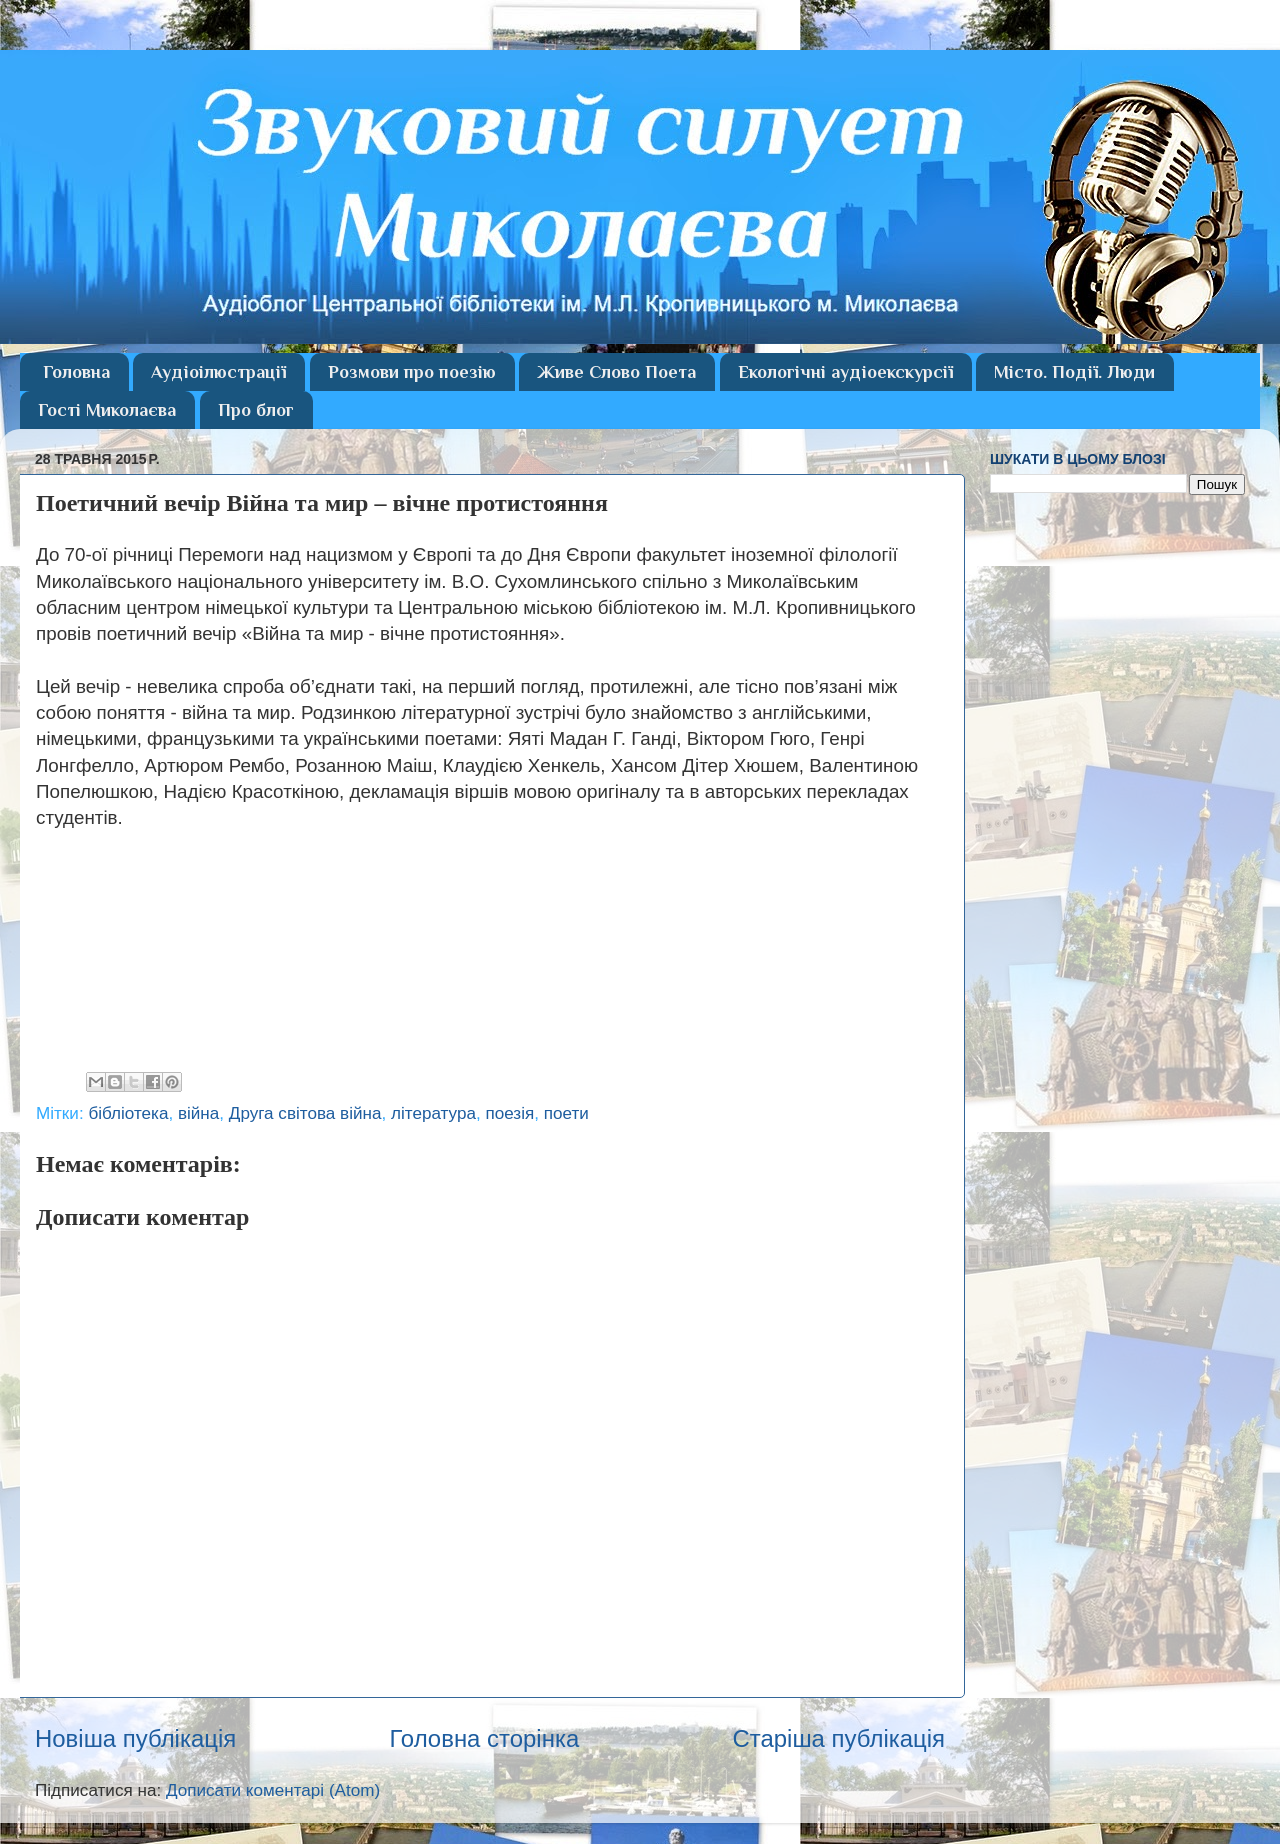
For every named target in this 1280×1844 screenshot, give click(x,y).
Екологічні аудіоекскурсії (845, 372)
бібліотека (128, 1113)
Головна (76, 372)
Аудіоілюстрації (218, 372)
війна (198, 1113)
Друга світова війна (305, 1113)
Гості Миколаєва (107, 410)
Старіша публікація (838, 1738)
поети (566, 1113)
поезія (509, 1113)
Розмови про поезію (412, 372)
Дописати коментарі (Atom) (273, 1790)
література (433, 1113)
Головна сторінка (484, 1738)
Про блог (256, 410)
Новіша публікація (135, 1738)
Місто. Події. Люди (1074, 372)
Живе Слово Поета (616, 372)
